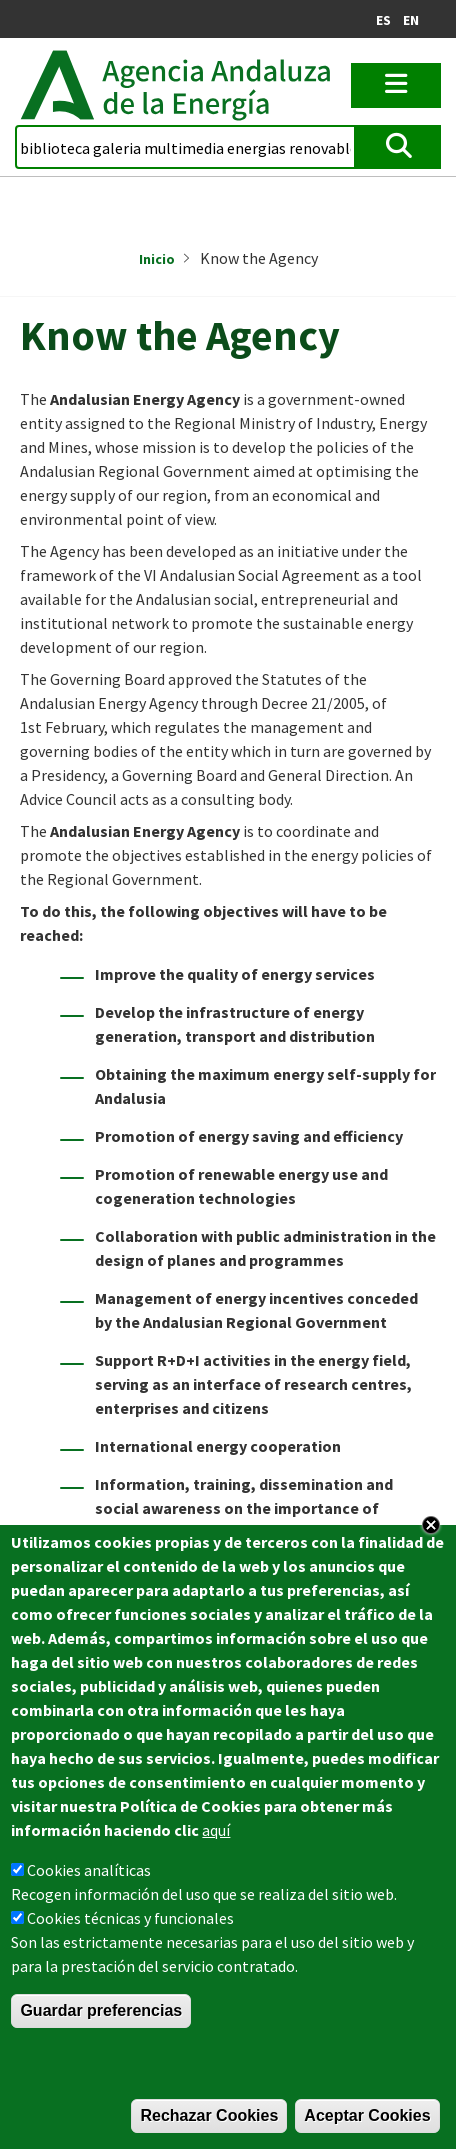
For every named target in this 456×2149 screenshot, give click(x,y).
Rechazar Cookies (209, 2115)
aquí (216, 1830)
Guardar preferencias (101, 2010)
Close (431, 1525)
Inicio (157, 259)
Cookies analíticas (89, 1870)
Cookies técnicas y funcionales (130, 1918)
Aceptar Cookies (367, 2115)
